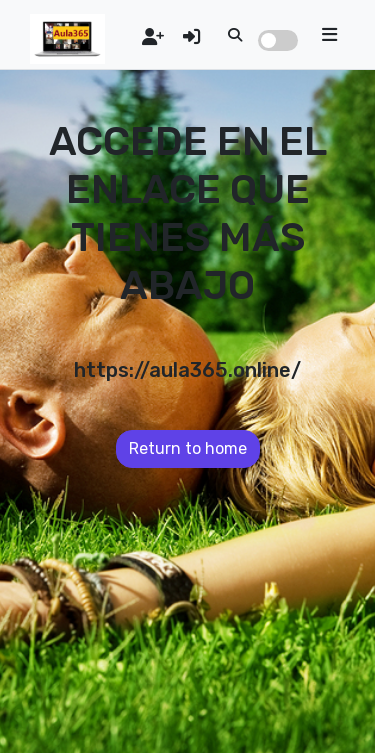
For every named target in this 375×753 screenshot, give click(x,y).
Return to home (188, 448)
